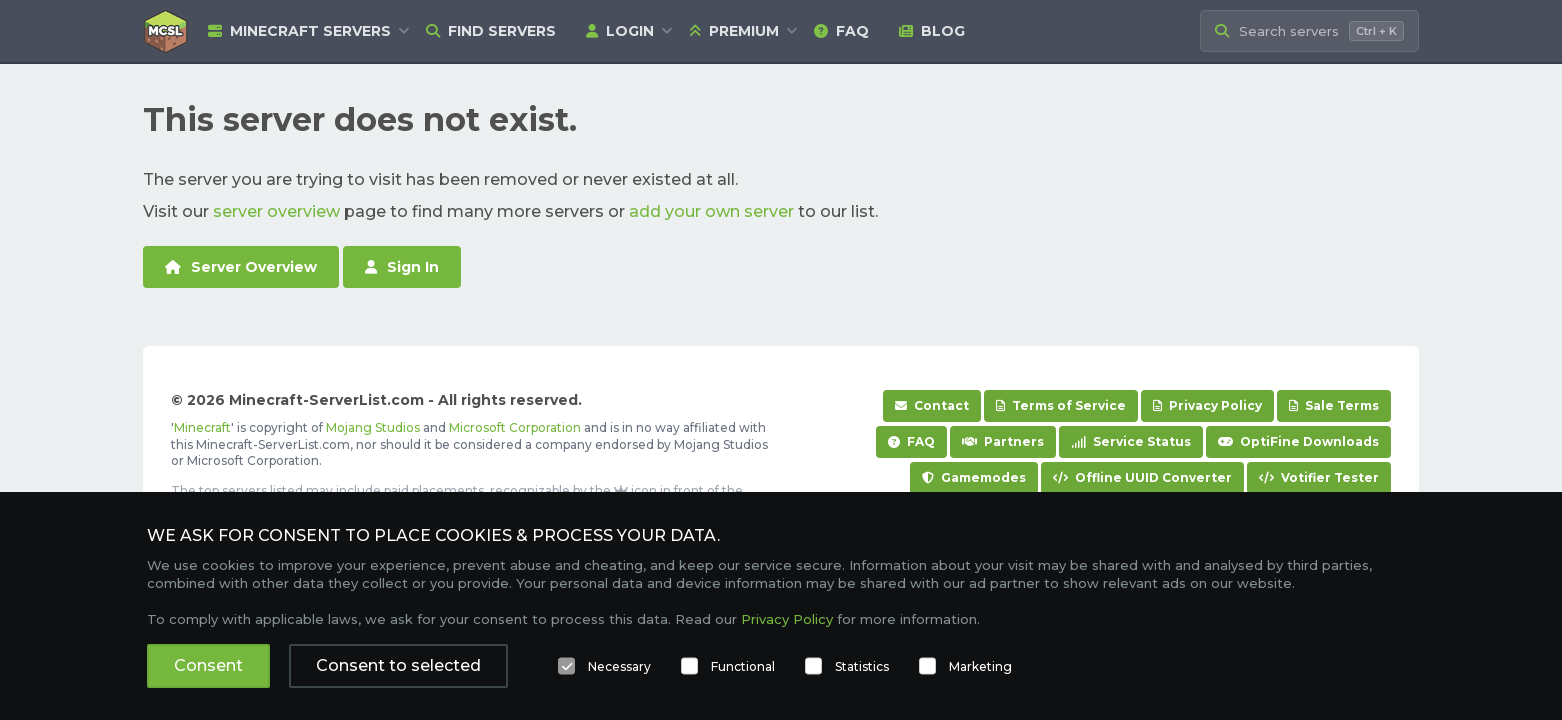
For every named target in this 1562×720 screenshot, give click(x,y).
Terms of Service (1061, 405)
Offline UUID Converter (1142, 477)
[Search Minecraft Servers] (1309, 31)
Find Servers (491, 31)
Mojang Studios (373, 427)
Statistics (862, 666)
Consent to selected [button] (398, 665)
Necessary (619, 666)
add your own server (711, 211)
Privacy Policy (1207, 405)
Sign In (402, 267)
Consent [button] (208, 665)
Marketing (980, 666)
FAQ (841, 31)
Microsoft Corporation (515, 427)
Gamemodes (974, 477)
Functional (743, 666)
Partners (1003, 441)
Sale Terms (1334, 405)
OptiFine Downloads (1298, 441)
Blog (932, 31)
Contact (932, 405)
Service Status (1131, 441)
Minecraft (202, 427)
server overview (276, 211)
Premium (734, 31)
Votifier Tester (1319, 477)
